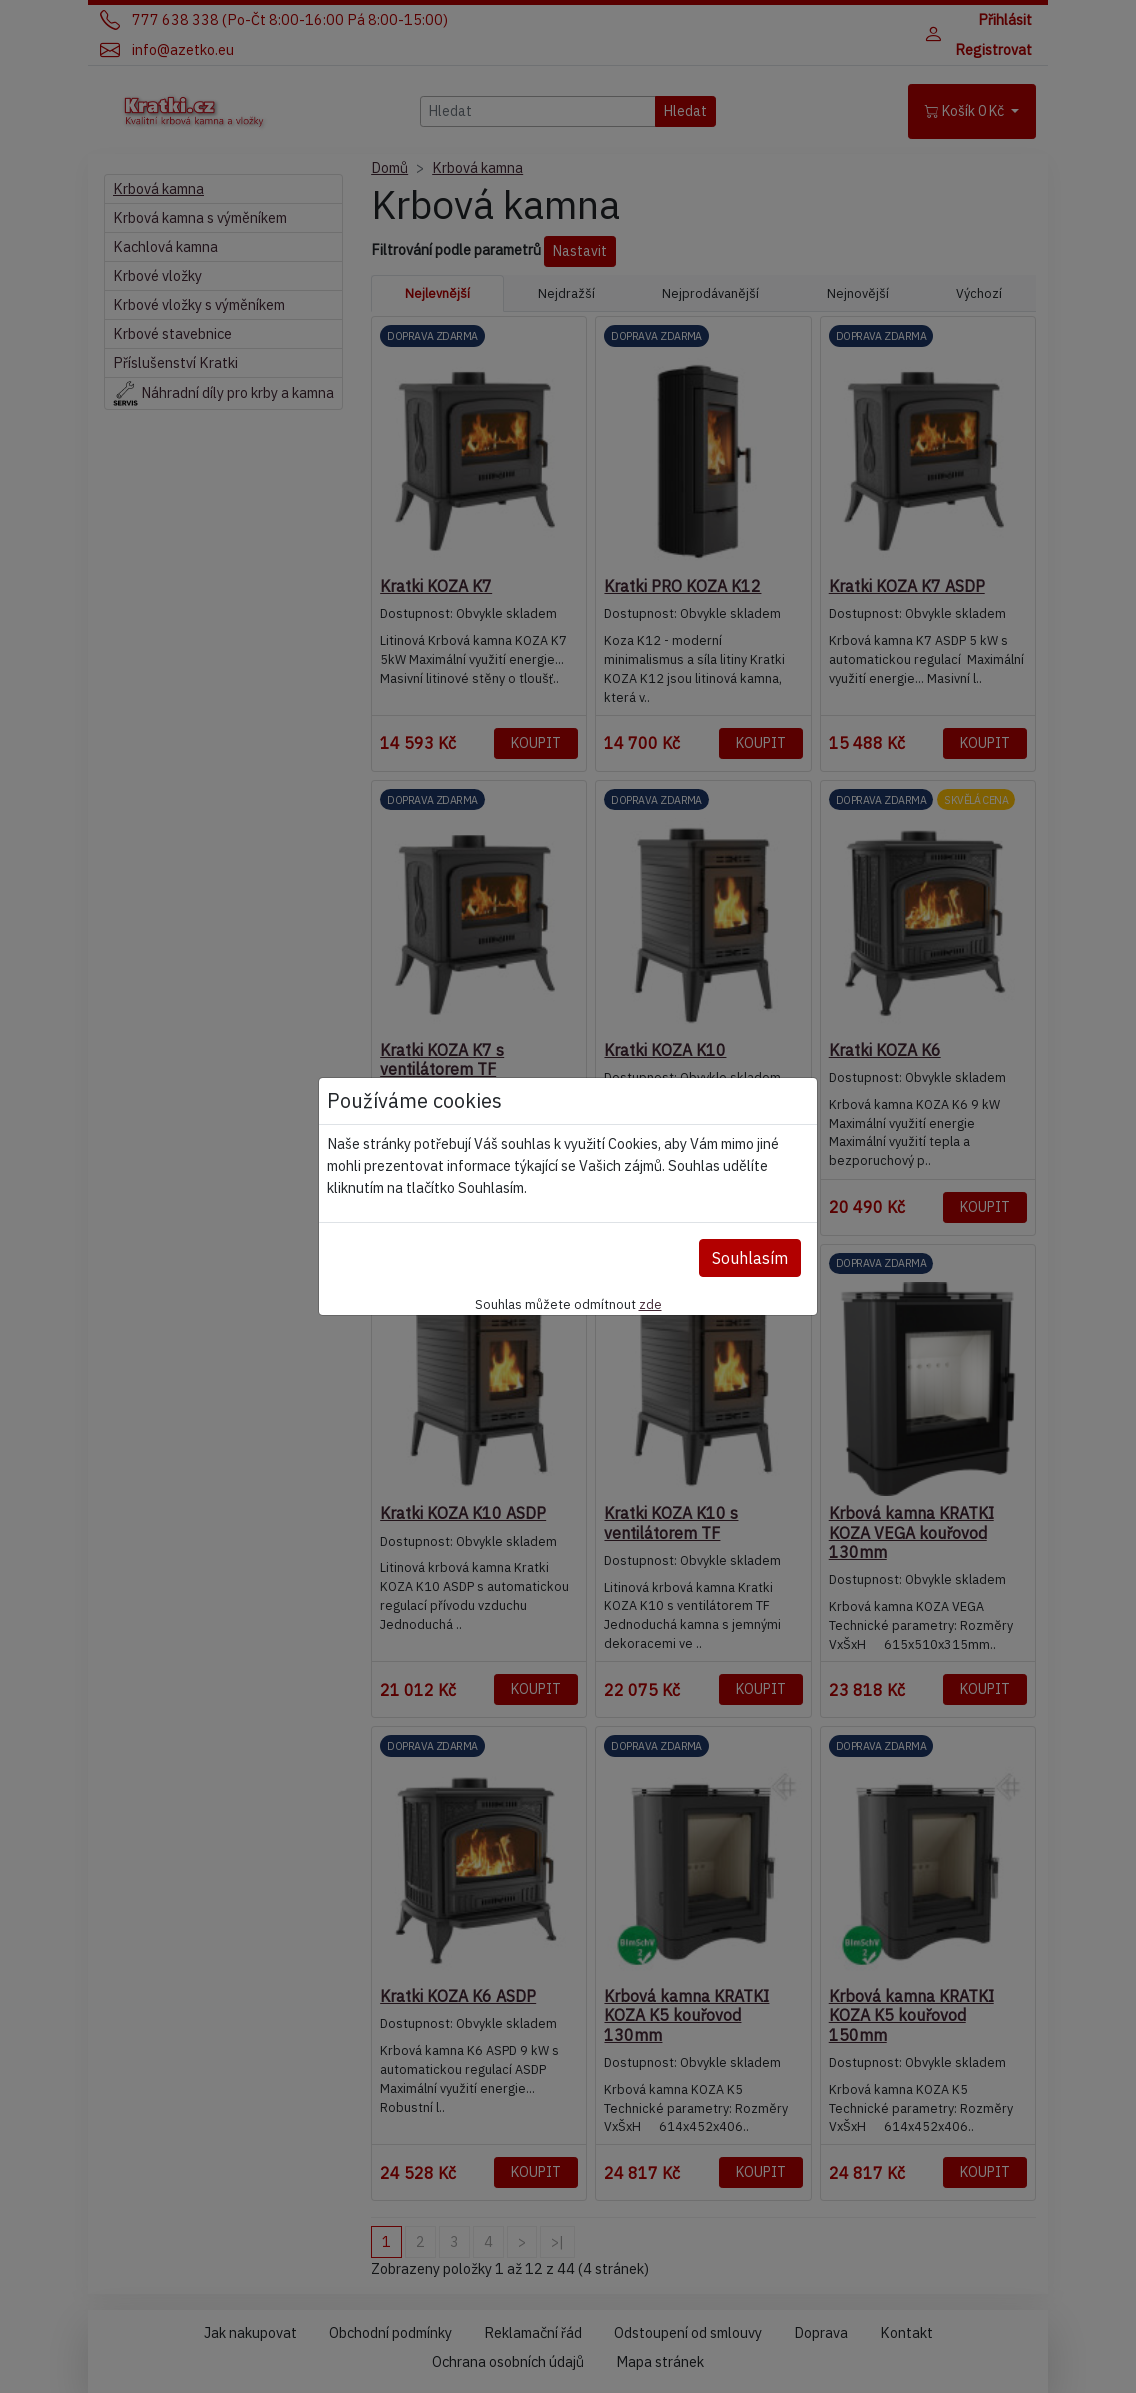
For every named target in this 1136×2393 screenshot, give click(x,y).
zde (650, 1304)
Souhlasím (750, 1258)
